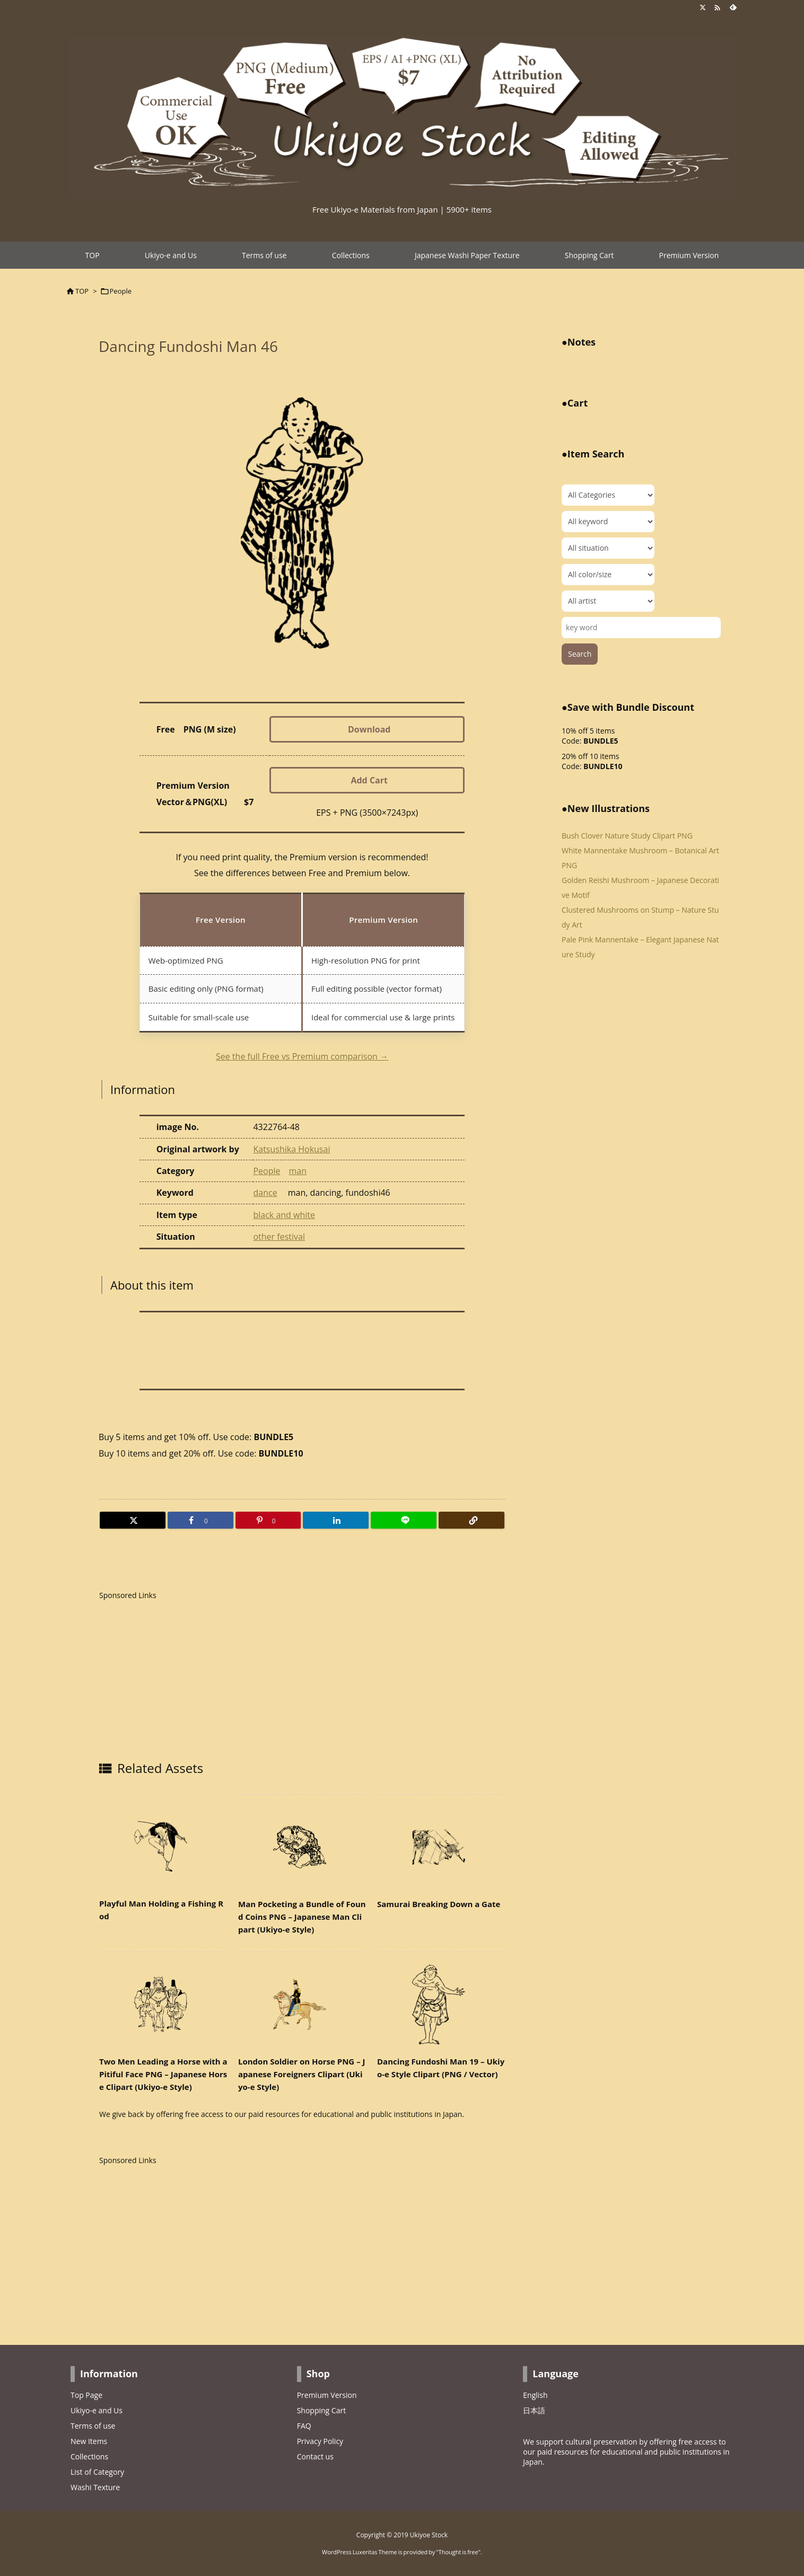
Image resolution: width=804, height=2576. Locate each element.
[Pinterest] (268, 1520)
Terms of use (93, 2426)
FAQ (304, 2426)
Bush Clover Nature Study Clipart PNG (627, 836)
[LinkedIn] (336, 1520)
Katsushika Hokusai (291, 1149)
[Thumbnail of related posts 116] (163, 2004)
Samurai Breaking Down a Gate (438, 1904)
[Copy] (471, 1520)
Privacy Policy (320, 2441)
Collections (89, 2456)
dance (265, 1192)
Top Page (86, 2395)
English (535, 2395)
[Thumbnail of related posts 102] (441, 2004)
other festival (278, 1236)
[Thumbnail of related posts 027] (163, 1846)
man (298, 1171)
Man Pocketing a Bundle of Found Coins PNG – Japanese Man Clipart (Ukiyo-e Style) (302, 1917)
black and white (284, 1215)
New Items (89, 2441)
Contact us (315, 2456)
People (121, 291)
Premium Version (327, 2395)
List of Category (97, 2472)
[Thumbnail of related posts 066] (302, 1846)
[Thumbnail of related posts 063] (302, 2004)
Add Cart (369, 780)
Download (369, 729)
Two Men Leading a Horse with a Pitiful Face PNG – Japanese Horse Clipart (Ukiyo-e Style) (163, 2074)
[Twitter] (132, 1520)
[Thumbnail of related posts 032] (441, 1846)
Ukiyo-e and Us (97, 2410)
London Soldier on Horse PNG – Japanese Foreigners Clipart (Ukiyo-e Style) (301, 2074)
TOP (82, 291)
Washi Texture (95, 2487)
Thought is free (458, 2552)
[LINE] (403, 1520)
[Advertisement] (188, 1677)
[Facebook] (200, 1520)
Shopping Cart (321, 2410)
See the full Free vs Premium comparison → (302, 1056)
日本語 (534, 2410)
